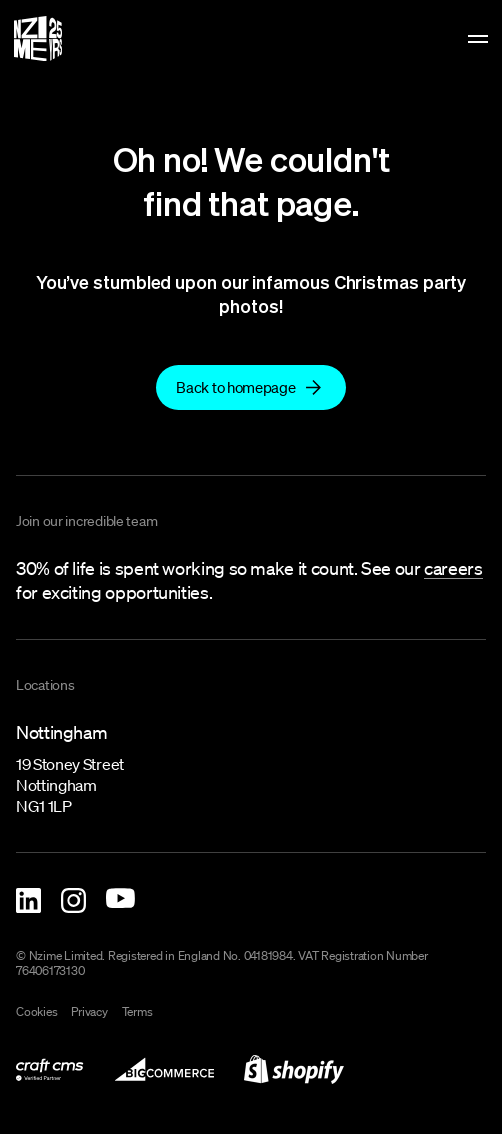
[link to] (250, 387)
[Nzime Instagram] (73, 900)
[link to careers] (453, 569)
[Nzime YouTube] (120, 898)
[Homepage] (38, 38)
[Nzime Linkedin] (28, 900)
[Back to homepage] (250, 387)
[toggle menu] (478, 39)
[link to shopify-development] (294, 1069)
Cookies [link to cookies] (36, 1012)
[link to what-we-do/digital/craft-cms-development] (50, 1069)
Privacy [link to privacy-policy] (89, 1012)
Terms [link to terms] (137, 1012)
